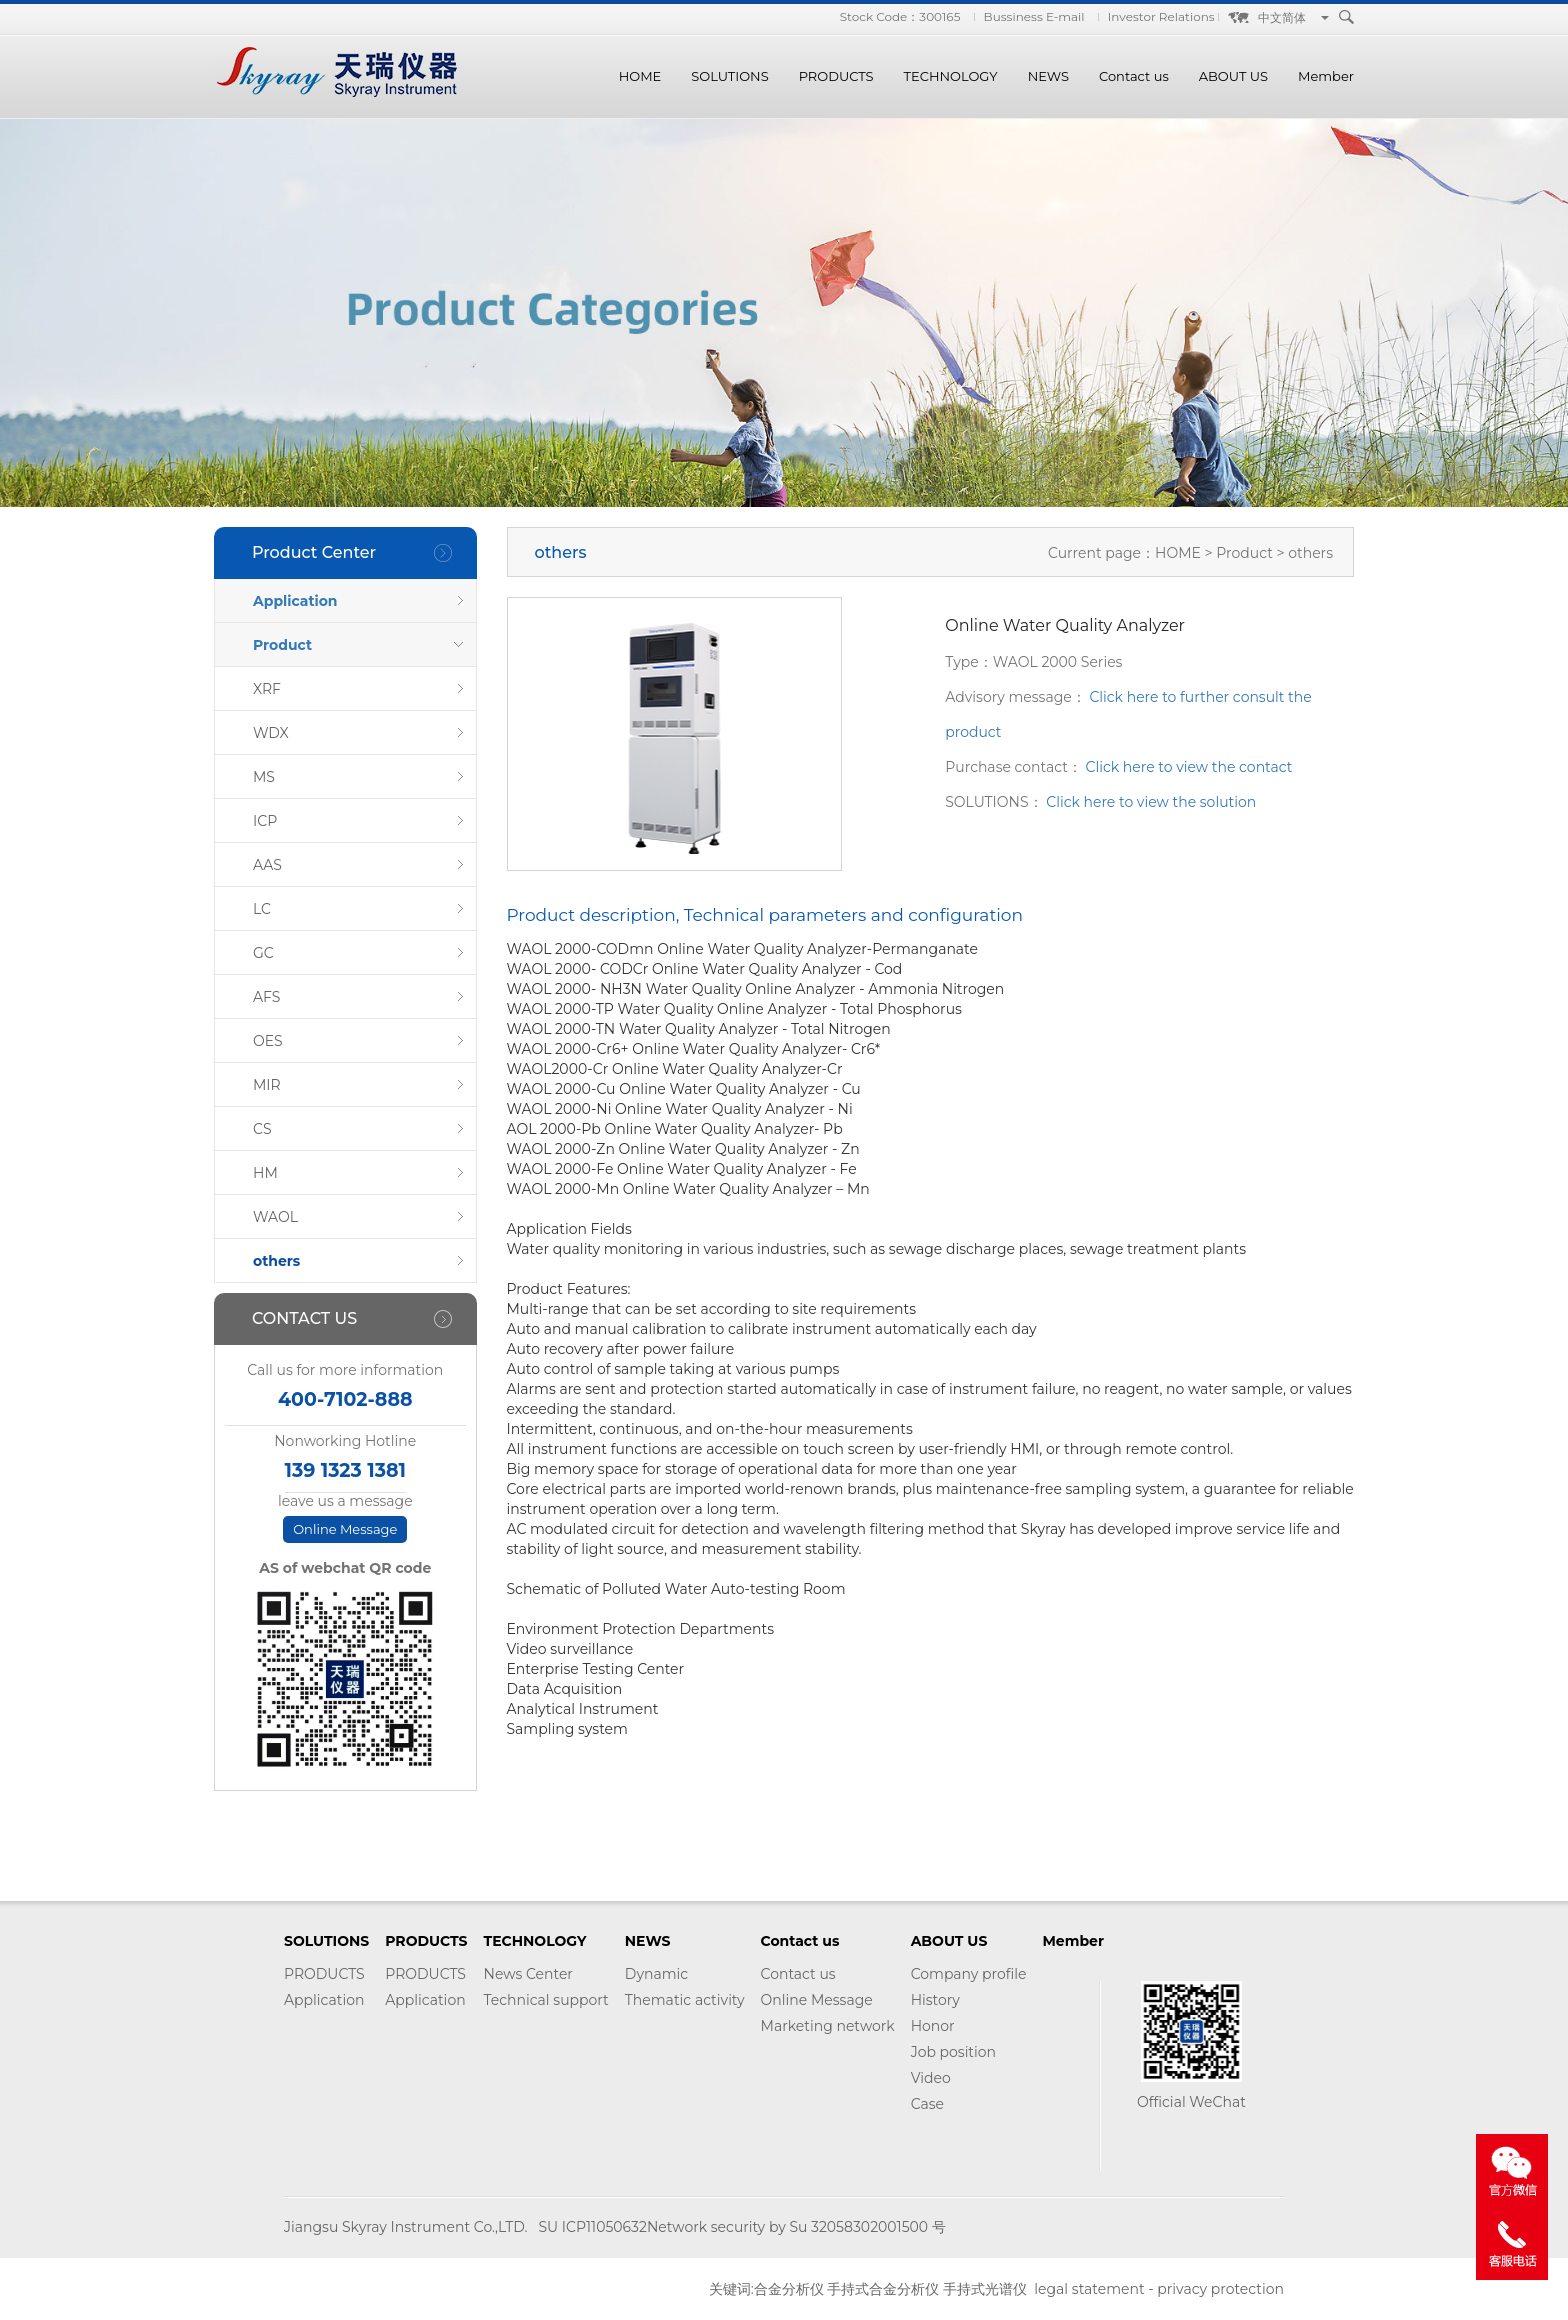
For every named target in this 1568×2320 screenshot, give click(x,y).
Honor (933, 2026)
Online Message (345, 1529)
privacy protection (1220, 2289)
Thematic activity (685, 2000)
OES (268, 1041)
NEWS (1048, 76)
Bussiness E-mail (1034, 16)
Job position (953, 2052)
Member (1326, 76)
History (935, 2000)
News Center (528, 1974)
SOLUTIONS (729, 76)
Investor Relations (1161, 16)
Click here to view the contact (1189, 767)
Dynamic (656, 1974)
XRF (267, 689)
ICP (265, 821)
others (276, 1261)
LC (262, 909)
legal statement (1089, 2289)
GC (263, 953)
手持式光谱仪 (985, 2289)
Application (295, 601)
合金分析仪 (789, 2289)
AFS (266, 997)
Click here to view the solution (1151, 802)
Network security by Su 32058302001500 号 (796, 2227)
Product (282, 645)
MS (264, 777)
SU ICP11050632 (592, 2227)
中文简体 (1282, 17)
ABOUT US (1233, 76)
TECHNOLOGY (951, 76)
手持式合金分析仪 (883, 2289)
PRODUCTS (836, 76)
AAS (267, 865)
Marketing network (828, 2026)
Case (927, 2104)
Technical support (546, 2000)
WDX (271, 733)
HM (265, 1173)
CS (262, 1129)
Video (931, 2078)
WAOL (275, 1217)
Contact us (1134, 76)
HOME (640, 76)
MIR (267, 1085)
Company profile (969, 1974)
